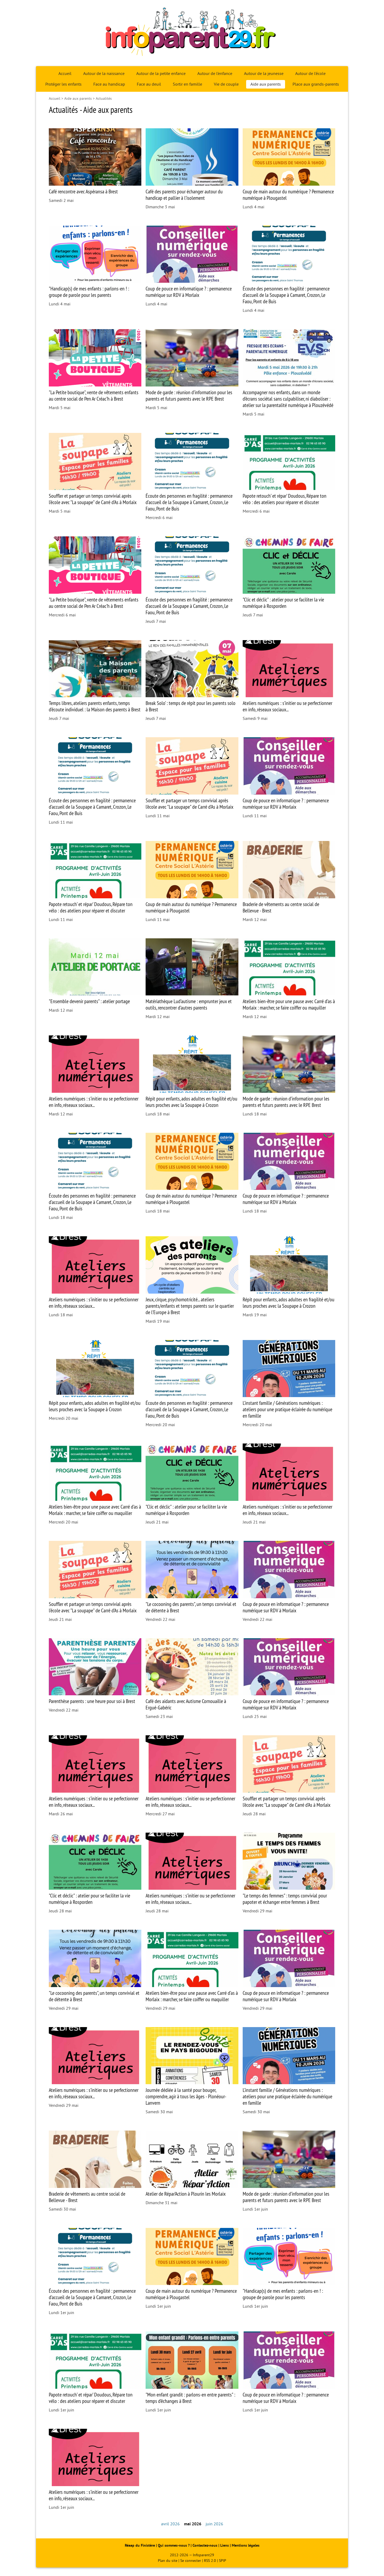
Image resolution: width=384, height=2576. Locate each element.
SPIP (222, 2560)
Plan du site (167, 2560)
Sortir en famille (187, 84)
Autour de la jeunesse (263, 73)
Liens (224, 2545)
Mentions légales (245, 2545)
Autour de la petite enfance (161, 73)
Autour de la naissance (104, 73)
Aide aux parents (265, 84)
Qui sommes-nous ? (174, 2545)
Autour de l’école (310, 73)
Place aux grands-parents (316, 84)
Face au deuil (149, 84)
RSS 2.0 (210, 2560)
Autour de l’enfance (214, 73)
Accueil (64, 73)
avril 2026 (170, 2524)
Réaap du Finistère (140, 2545)
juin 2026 (214, 2524)
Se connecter (190, 2560)
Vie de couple (226, 84)
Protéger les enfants (63, 84)
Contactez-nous (205, 2545)
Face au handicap (109, 84)
